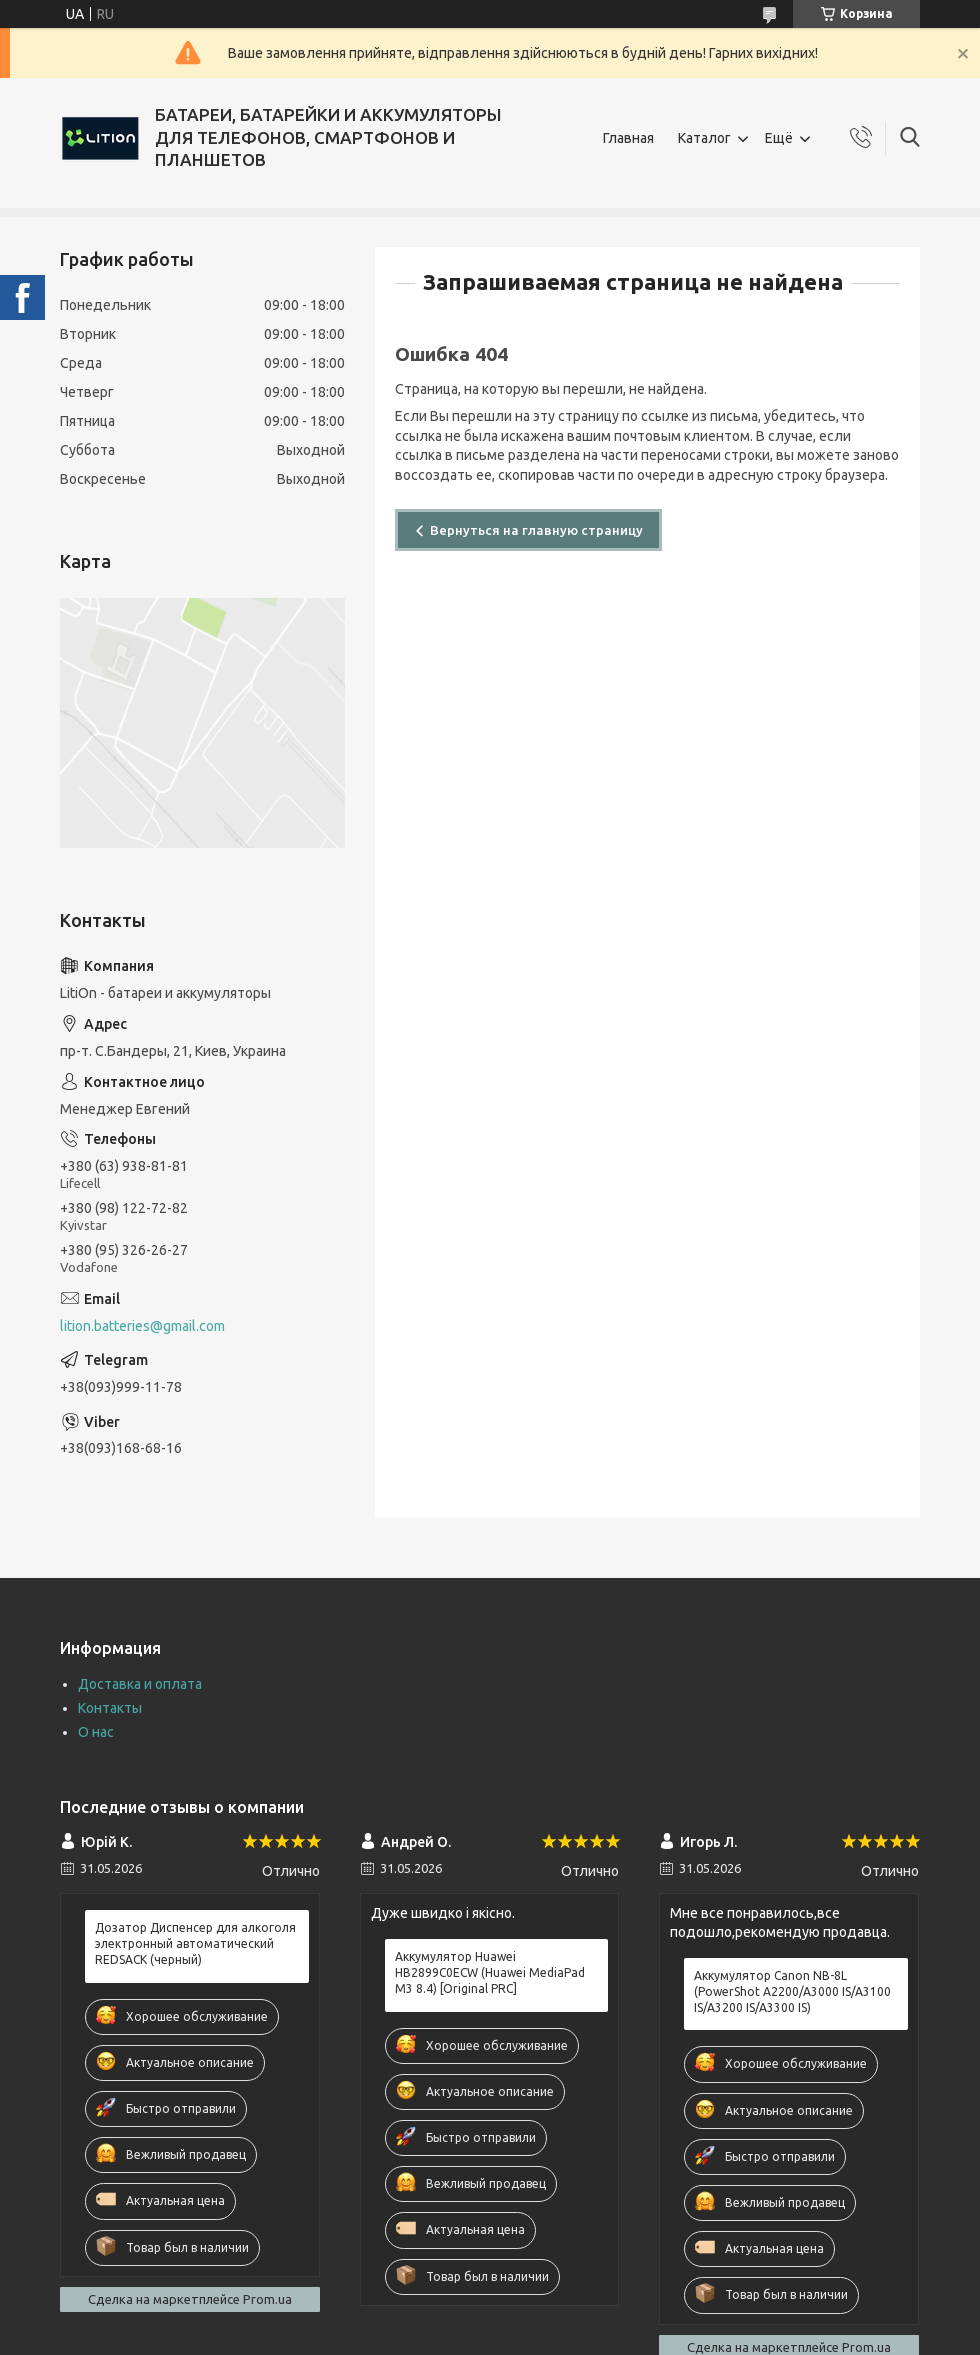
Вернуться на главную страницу (536, 530)
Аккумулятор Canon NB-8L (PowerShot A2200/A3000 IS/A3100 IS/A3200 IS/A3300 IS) (792, 1991)
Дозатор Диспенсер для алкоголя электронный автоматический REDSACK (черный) (195, 1943)
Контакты (110, 1708)
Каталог (704, 138)
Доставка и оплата (140, 1684)
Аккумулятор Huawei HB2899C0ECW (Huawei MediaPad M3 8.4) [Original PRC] (490, 1972)
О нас (96, 1732)
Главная (628, 138)
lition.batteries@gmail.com (142, 1326)
